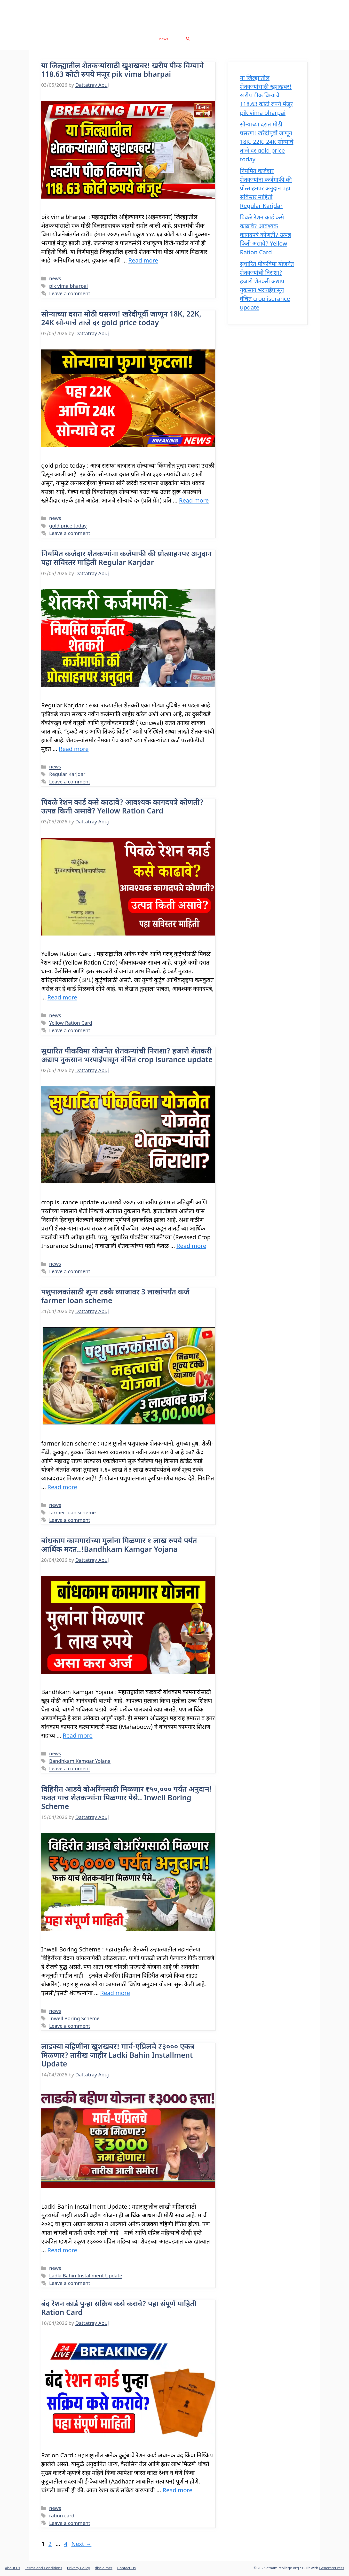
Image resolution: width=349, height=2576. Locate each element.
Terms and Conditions (265, 5)
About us (237, 5)
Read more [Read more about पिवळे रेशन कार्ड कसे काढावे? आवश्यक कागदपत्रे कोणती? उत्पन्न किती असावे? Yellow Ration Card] (62, 998)
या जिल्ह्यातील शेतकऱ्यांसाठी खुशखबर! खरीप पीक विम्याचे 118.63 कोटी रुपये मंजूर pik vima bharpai (122, 71)
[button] (188, 39)
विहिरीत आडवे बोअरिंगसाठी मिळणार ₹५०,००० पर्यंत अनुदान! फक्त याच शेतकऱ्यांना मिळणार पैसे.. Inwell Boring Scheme (126, 1798)
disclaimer (318, 5)
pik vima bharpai (68, 286)
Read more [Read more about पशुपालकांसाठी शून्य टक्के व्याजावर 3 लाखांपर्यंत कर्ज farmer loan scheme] (62, 1488)
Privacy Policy (296, 5)
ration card (61, 2516)
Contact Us (339, 5)
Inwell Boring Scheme (74, 2019)
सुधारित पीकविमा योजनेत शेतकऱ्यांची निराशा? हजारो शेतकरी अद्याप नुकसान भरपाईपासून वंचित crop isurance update (127, 1056)
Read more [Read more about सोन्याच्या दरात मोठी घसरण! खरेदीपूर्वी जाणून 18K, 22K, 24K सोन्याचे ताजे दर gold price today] (194, 501)
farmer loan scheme (72, 1513)
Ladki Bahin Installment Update (85, 2276)
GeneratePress (331, 2568)
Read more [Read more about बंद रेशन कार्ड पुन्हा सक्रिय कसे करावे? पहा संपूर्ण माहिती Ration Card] (177, 2491)
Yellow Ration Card (70, 1023)
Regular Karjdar (67, 775)
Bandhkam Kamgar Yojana (80, 1762)
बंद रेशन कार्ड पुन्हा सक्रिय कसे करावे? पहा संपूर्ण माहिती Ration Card (119, 2309)
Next (81, 2544)
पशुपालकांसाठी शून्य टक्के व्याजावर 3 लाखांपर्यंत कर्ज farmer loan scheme (115, 1297)
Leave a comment (69, 294)
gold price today (68, 526)
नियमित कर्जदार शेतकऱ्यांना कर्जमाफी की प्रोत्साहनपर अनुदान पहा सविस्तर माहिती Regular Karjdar (126, 559)
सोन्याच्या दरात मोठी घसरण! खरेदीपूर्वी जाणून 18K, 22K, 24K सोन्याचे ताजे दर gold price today (121, 319)
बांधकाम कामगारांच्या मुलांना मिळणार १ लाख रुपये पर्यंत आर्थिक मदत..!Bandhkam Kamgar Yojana (119, 1546)
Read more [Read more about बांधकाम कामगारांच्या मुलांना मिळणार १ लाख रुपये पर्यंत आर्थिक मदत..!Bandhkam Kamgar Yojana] (78, 1736)
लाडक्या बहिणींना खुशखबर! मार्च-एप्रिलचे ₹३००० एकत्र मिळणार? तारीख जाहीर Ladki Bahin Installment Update (117, 2055)
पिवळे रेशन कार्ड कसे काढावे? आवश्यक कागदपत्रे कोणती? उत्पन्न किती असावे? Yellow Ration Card (122, 807)
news (163, 39)
